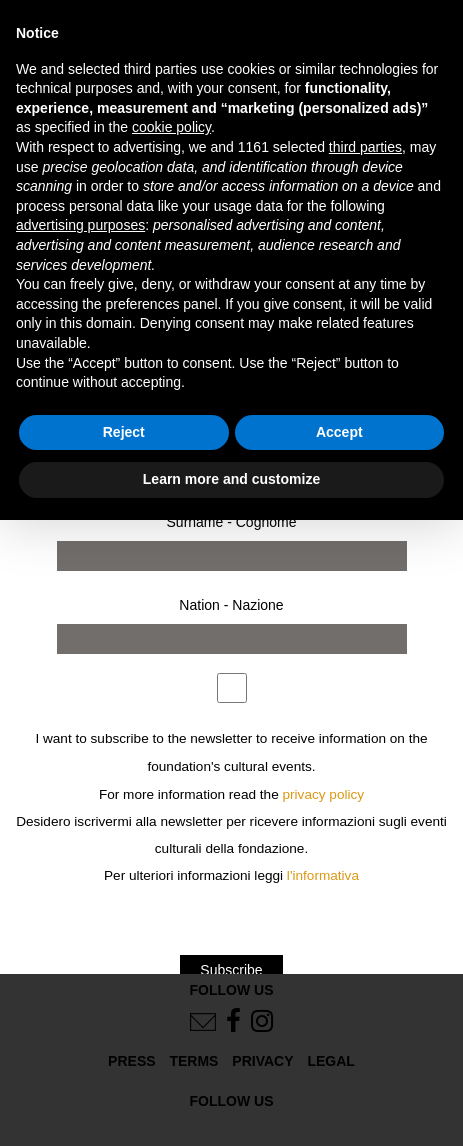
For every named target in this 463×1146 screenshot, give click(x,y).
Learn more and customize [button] (231, 479)
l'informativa (323, 875)
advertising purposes (80, 225)
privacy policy (324, 794)
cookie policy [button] (171, 127)
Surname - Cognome (232, 522)
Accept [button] (339, 432)
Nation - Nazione (231, 605)
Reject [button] (124, 432)
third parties (365, 147)
